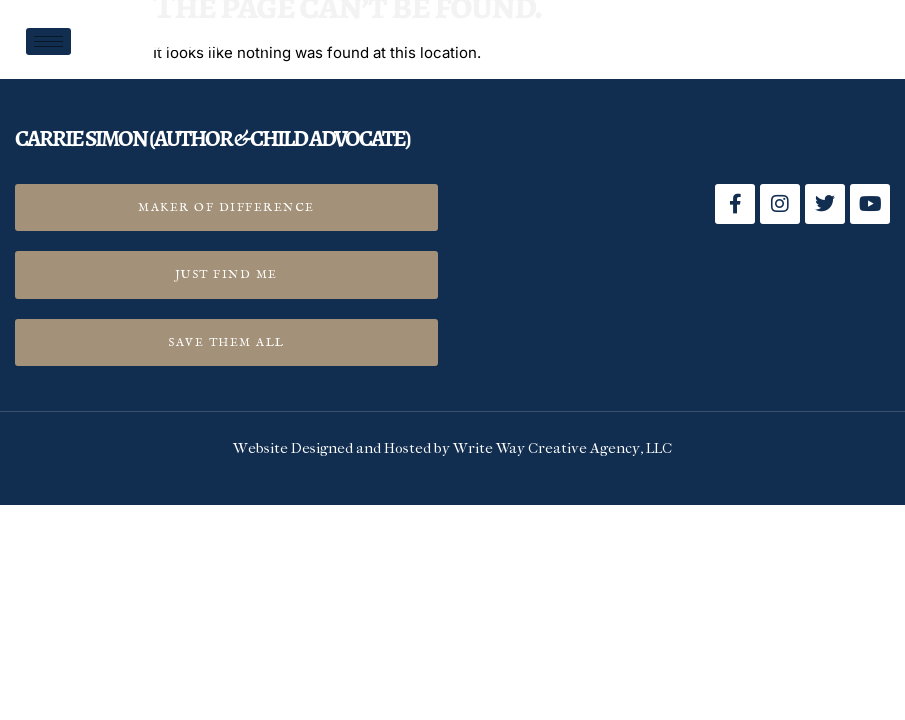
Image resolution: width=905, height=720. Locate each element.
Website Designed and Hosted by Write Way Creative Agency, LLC (452, 450)
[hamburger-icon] (48, 41)
